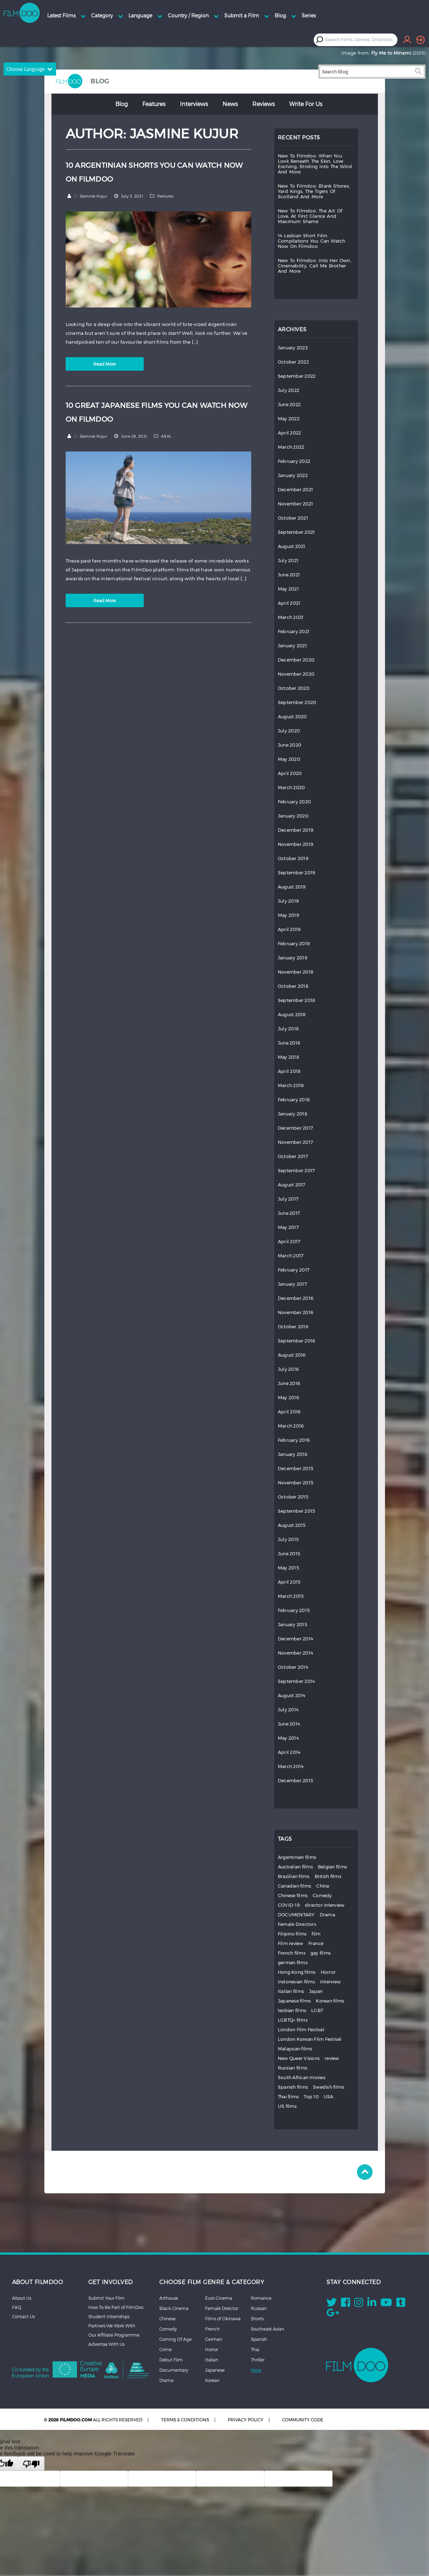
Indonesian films (296, 1981)
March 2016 (291, 1426)
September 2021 (296, 532)
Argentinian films (297, 1857)
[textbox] (361, 39)
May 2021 (288, 589)
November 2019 (295, 844)
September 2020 (297, 702)
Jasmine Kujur (93, 196)
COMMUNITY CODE (302, 2419)
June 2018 (289, 1043)
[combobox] (361, 39)
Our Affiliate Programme (113, 2334)
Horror (328, 1972)
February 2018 (294, 1099)
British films (328, 1876)
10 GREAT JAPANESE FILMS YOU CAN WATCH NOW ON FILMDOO (156, 412)
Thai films (288, 2096)
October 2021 (293, 518)
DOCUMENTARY (296, 1914)
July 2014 (288, 1709)
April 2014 (289, 1752)
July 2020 (289, 730)
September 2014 (296, 1681)
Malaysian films (295, 2048)
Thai (255, 2349)
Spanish (259, 2339)
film (316, 1934)
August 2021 (292, 546)
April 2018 (289, 1071)
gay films (320, 1953)
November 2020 (296, 674)
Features (153, 103)
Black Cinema (173, 2308)
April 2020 (290, 773)
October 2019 (293, 858)
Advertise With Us (106, 2344)
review (332, 2058)
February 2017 (293, 1270)
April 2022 (289, 433)
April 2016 (289, 1411)
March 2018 (291, 1085)
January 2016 (292, 1454)
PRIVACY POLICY (245, 2419)
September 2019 (296, 872)
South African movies (301, 2077)
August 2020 (292, 716)
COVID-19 (289, 1905)
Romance (261, 2297)
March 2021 (291, 617)
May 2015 (288, 1567)
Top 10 (311, 2096)
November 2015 (295, 1482)
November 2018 (295, 972)
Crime (165, 2349)
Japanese (215, 2369)
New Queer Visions (299, 2058)
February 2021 (293, 631)
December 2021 (295, 489)
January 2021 (292, 645)
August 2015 (292, 1525)
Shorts (257, 2318)
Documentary (173, 2369)
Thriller (257, 2359)
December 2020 (296, 660)
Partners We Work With (111, 2325)
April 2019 (289, 929)
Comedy (322, 1895)
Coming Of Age (175, 2339)
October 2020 (293, 688)
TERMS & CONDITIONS (185, 2419)
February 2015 (294, 1610)
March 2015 (291, 1596)
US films (287, 2106)
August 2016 (292, 1355)
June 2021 (289, 574)
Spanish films (293, 2087)
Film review (290, 1943)
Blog (121, 103)
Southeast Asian (267, 2328)
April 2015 (289, 1582)
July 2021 (288, 560)
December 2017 (295, 1128)
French (212, 2328)
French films (292, 1953)
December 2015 (295, 1468)
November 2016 (295, 1312)
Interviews (194, 103)
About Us (21, 2297)
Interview (330, 1981)
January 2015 (292, 1624)
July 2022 (288, 390)
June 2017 (289, 1213)
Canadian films (295, 1886)
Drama (327, 1914)
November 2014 (295, 1653)
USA (329, 2096)
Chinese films (293, 1895)
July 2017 (288, 1199)
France (316, 1943)
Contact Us (23, 2316)
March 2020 (291, 787)
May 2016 (288, 1397)
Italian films (291, 1991)
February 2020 (294, 801)
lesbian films (292, 2010)
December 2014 (295, 1638)
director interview (325, 1905)
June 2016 (289, 1383)
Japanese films (294, 2001)
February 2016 (294, 1440)
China (322, 1886)
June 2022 (289, 404)
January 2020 (293, 816)
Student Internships (109, 2316)
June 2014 (289, 1724)
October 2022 (293, 362)
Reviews (263, 103)
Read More (104, 363)
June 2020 (289, 745)
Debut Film (171, 2359)
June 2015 (289, 1553)
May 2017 (288, 1227)
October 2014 (293, 1667)
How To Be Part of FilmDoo (115, 2307)
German (213, 2339)
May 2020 (289, 759)
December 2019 (295, 830)
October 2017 (293, 1156)
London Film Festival (301, 2029)
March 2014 (291, 1766)
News (230, 103)
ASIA (166, 436)
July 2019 (288, 901)
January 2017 (292, 1284)
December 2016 (295, 1298)
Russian (259, 2308)
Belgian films (332, 1866)
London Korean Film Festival (310, 2039)
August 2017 (292, 1184)
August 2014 (292, 1695)
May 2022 (288, 418)
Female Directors (297, 1924)
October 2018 (293, 986)
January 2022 (293, 475)
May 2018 (288, 1057)
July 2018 (288, 1028)
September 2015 (296, 1511)
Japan (316, 1991)
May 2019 (288, 915)
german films (293, 1962)
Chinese (167, 2318)
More (256, 2369)
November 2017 (295, 1142)
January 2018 (292, 1114)
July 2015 (288, 1539)
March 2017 (291, 1255)
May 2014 (288, 1738)
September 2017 (296, 1170)
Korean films (330, 2001)
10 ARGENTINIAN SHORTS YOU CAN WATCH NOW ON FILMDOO (154, 172)
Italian (211, 2359)
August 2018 (292, 1014)
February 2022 (294, 461)
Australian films (295, 1866)
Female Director (221, 2308)
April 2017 (289, 1241)
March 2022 (291, 447)
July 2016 (288, 1369)
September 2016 (296, 1341)
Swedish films (328, 2087)
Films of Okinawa (223, 2318)
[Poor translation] (31, 2463)
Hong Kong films (297, 1972)
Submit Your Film (106, 2297)
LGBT (317, 2010)
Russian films (292, 2068)
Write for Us (305, 103)
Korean (212, 2380)
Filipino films (292, 1934)
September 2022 (297, 376)
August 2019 (292, 887)
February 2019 (294, 943)
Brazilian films (294, 1876)
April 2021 (289, 603)
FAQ (16, 2307)
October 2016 (293, 1326)
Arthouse (168, 2297)
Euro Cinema (218, 2297)
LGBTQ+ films (293, 2020)
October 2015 (293, 1497)
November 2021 (295, 503)
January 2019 (292, 957)
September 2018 (296, 1000)
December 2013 (295, 1780)
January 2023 (293, 347)
